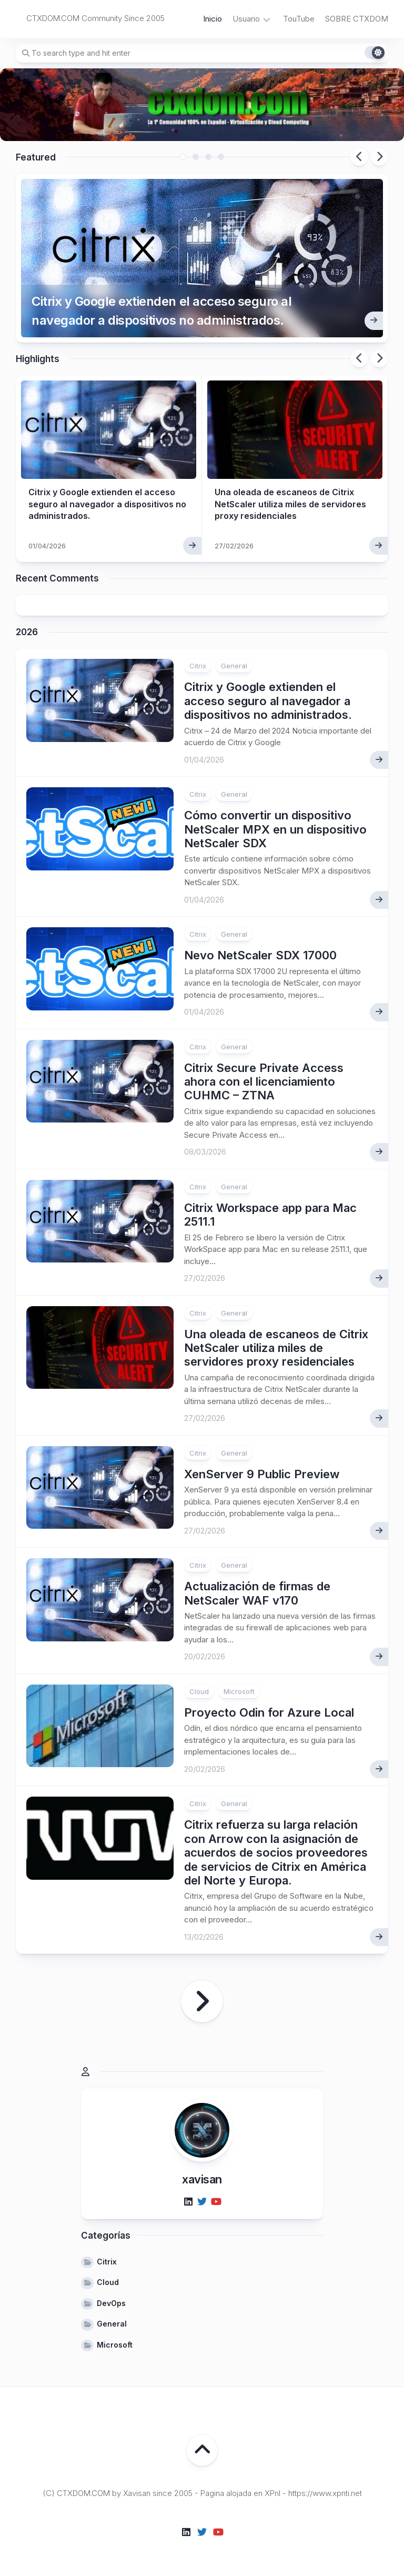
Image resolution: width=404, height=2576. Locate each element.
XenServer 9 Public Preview (261, 1474)
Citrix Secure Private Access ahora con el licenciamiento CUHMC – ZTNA (264, 1081)
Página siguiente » (202, 2001)
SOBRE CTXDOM (356, 19)
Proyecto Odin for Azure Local (269, 1712)
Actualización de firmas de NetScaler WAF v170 (257, 1593)
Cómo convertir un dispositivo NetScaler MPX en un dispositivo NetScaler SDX (275, 829)
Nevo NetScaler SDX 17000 (260, 955)
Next (379, 157)
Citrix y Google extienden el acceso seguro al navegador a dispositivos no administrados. (161, 311)
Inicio (212, 19)
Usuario (246, 19)
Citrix (197, 665)
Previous (359, 157)
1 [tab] (183, 157)
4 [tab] (221, 157)
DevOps (111, 2303)
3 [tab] (208, 157)
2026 (27, 632)
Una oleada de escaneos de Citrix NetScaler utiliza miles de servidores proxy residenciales (290, 504)
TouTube (299, 19)
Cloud (199, 1691)
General (234, 665)
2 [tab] (196, 157)
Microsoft (239, 1691)
